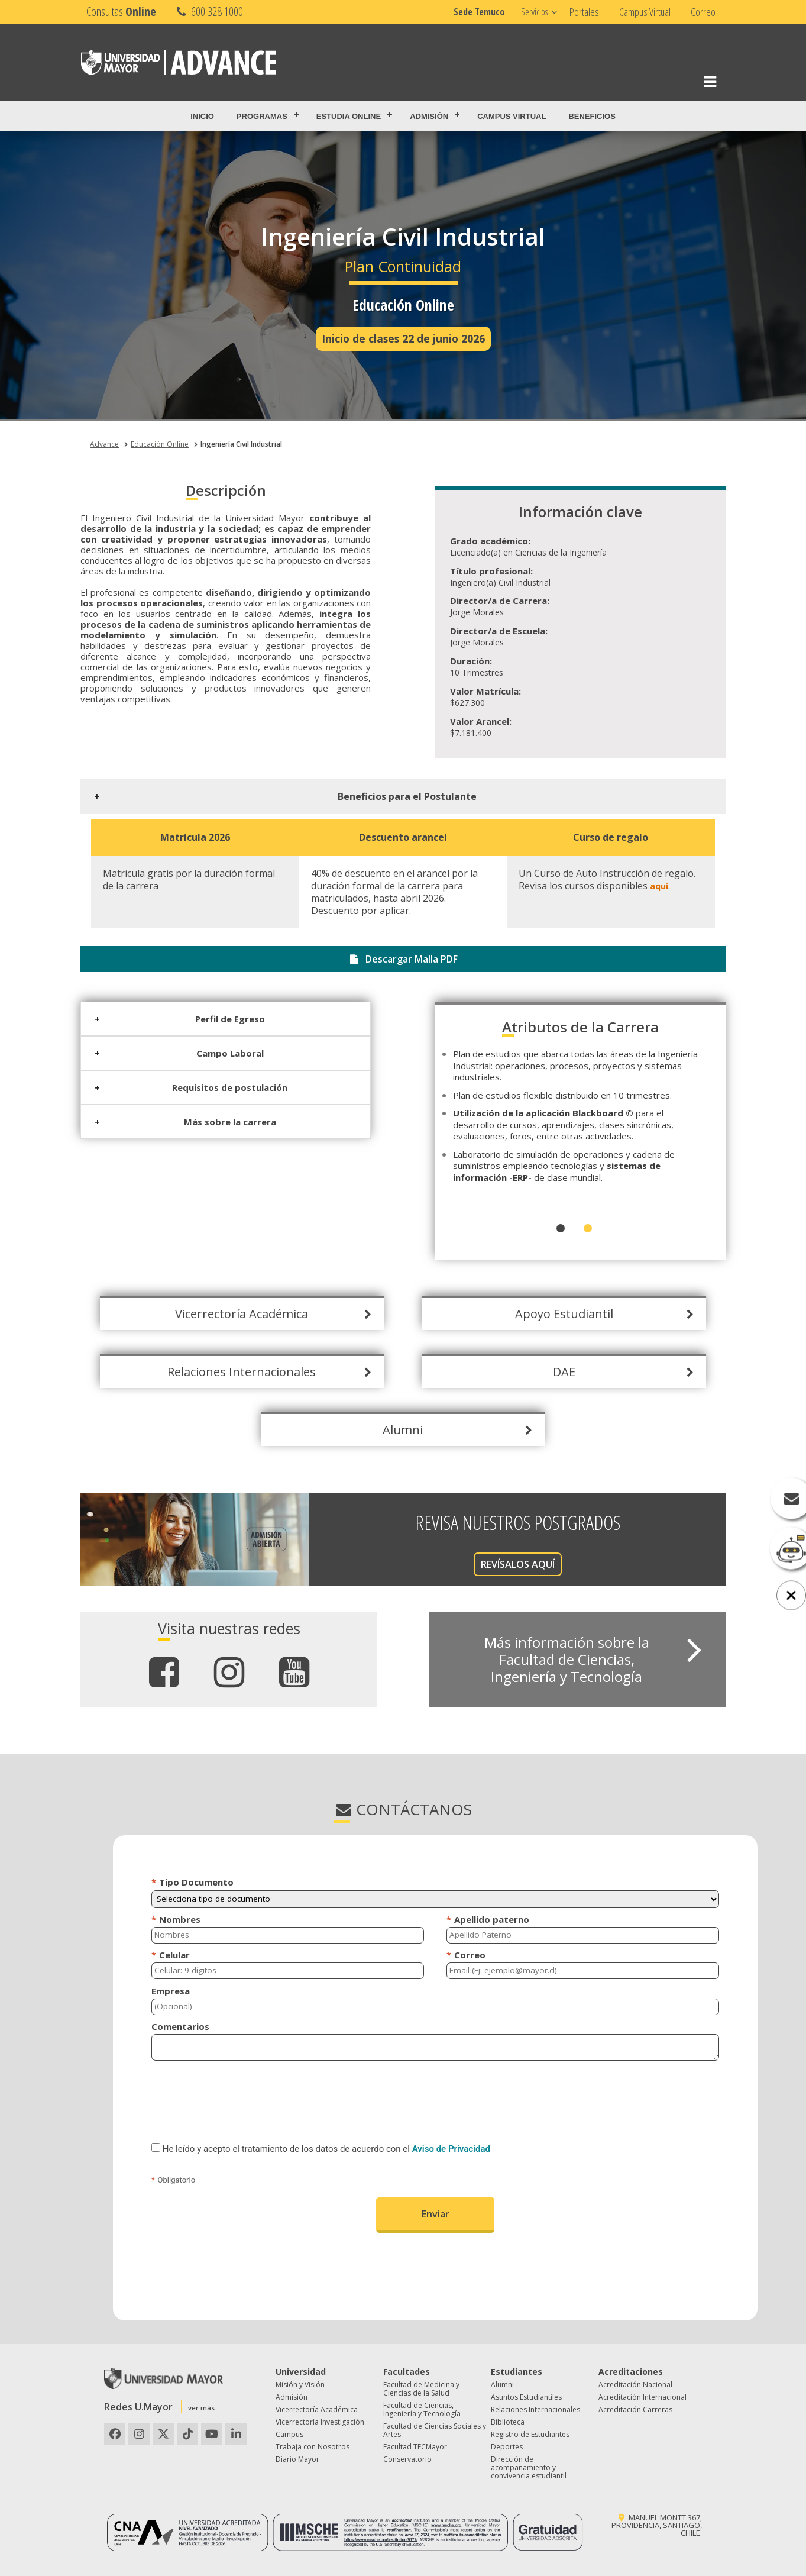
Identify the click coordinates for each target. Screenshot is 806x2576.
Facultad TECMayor (415, 2447)
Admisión (429, 116)
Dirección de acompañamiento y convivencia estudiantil (529, 2467)
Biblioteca (508, 2422)
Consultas (121, 12)
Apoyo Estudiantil (555, 1314)
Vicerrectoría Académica (232, 1314)
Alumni (394, 1430)
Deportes (507, 2447)
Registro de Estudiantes (530, 2434)
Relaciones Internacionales (232, 1372)
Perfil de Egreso (220, 1019)
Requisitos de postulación (220, 1087)
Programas (262, 116)
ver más (201, 2407)
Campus (289, 2434)
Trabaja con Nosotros (312, 2447)
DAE (554, 1372)
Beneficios (591, 116)
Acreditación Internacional (642, 2397)
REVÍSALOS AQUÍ (508, 1564)
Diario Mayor (297, 2459)
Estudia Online (348, 116)
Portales (584, 12)
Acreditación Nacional (635, 2385)
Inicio (202, 116)
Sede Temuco (479, 11)
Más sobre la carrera (220, 1122)
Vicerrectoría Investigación (320, 2422)
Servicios (534, 11)
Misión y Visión (300, 2385)
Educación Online (160, 444)
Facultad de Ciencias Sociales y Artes (434, 2430)
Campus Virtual (645, 12)
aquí (649, 886)
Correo (703, 12)
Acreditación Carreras (635, 2409)
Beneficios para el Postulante (398, 796)
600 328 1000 (208, 12)
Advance (104, 444)
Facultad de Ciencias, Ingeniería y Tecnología (422, 2409)
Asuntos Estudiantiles (526, 2397)
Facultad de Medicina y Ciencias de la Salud (421, 2389)
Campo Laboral (220, 1053)
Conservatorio (407, 2459)
